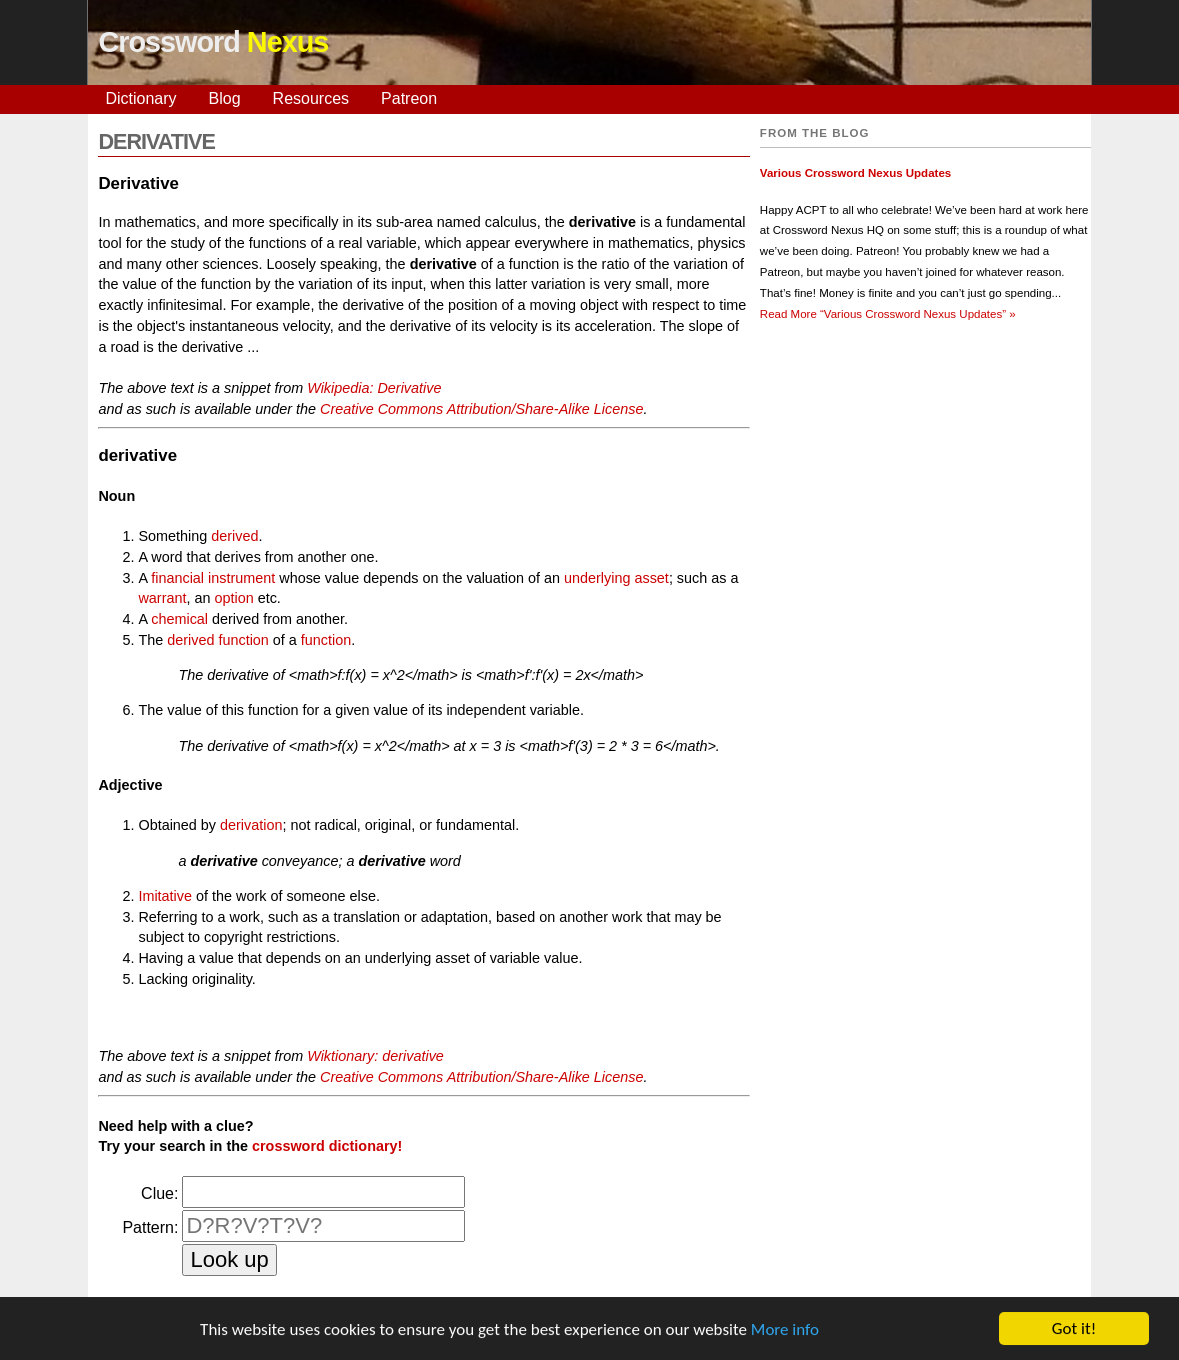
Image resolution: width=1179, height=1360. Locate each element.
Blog (225, 98)
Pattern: (150, 1227)
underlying (597, 578)
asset (651, 578)
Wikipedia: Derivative (374, 388)
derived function (218, 640)
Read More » (888, 314)
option (233, 598)
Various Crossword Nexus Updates (855, 173)
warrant (162, 598)
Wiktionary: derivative (375, 1056)
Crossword (213, 42)
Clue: (159, 1193)
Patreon (409, 98)
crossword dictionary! (327, 1146)
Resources (311, 98)
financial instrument (213, 578)
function (326, 640)
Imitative (165, 896)
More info (785, 1330)
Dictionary (140, 98)
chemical (179, 619)
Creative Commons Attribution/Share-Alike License (481, 409)
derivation (251, 825)
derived (234, 536)
